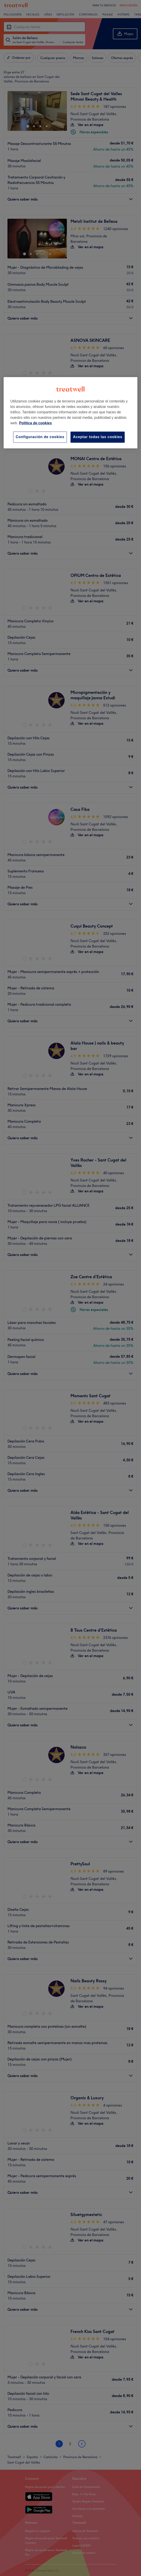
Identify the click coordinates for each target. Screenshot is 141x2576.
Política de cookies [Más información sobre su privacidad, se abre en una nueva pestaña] (35, 423)
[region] (71, 412)
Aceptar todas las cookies (97, 437)
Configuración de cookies (40, 437)
